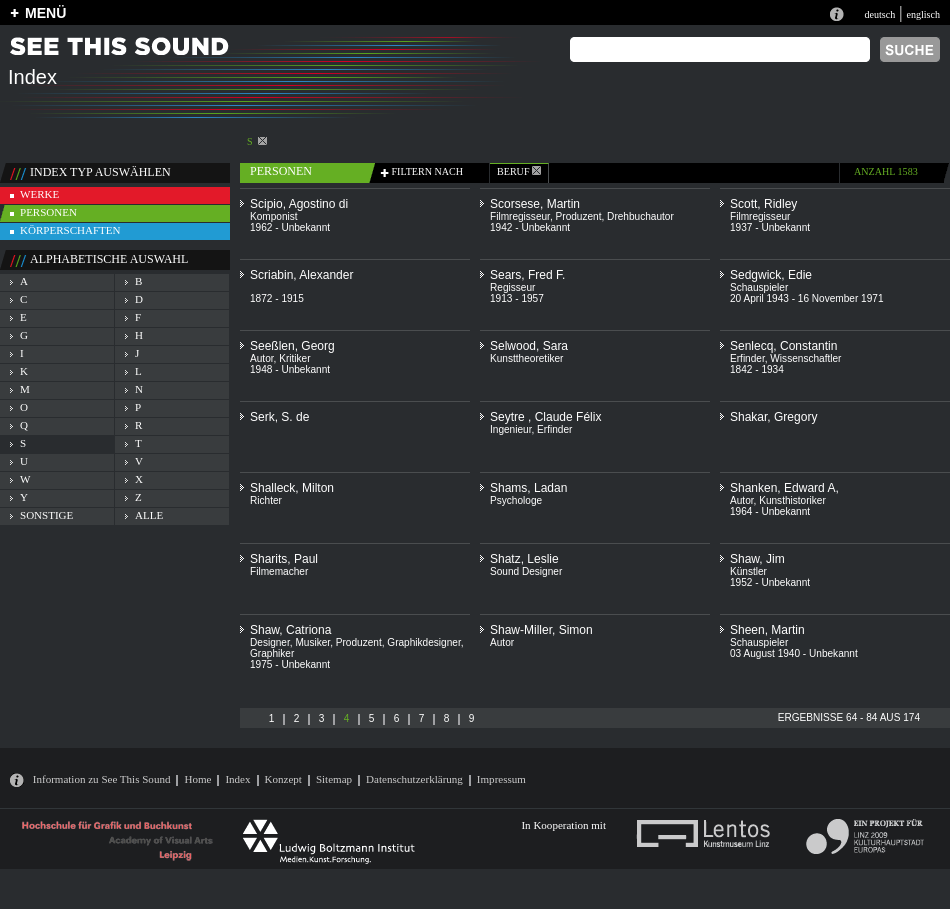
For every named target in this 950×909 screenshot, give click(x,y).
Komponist (274, 216)
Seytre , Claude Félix (545, 417)
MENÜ (45, 13)
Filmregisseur (520, 216)
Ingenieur (510, 429)
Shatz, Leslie (524, 559)
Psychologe (516, 500)
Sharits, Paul (284, 559)
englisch (923, 14)
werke (39, 194)
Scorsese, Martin (535, 204)
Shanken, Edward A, (784, 488)
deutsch (879, 14)
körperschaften (70, 230)
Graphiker (272, 653)
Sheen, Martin (767, 630)
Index (237, 779)
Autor (262, 358)
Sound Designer (526, 571)
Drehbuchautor (640, 216)
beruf (519, 171)
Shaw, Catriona (290, 630)
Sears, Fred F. (527, 275)
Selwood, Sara (529, 346)
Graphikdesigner (423, 642)
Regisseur (512, 287)
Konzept (283, 779)
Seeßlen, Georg (292, 346)
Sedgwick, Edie (771, 275)
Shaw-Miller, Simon (541, 630)
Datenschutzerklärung (414, 779)
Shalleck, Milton (292, 488)
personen (48, 212)
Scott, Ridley (763, 204)
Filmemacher (279, 571)
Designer (270, 642)
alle (149, 515)
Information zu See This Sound (102, 779)
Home (197, 779)
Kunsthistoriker (792, 500)
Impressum (501, 779)
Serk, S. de (279, 417)
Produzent (579, 216)
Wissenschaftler (805, 358)
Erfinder (747, 358)
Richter (266, 500)
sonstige (46, 515)
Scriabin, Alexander (301, 275)
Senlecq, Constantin (783, 346)
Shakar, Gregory (773, 417)
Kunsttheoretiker (526, 358)
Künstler (748, 571)
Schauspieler (759, 287)
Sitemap (334, 779)
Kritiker (294, 358)
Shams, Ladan (528, 488)
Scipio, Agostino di (299, 204)
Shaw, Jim (757, 559)
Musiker (312, 642)
